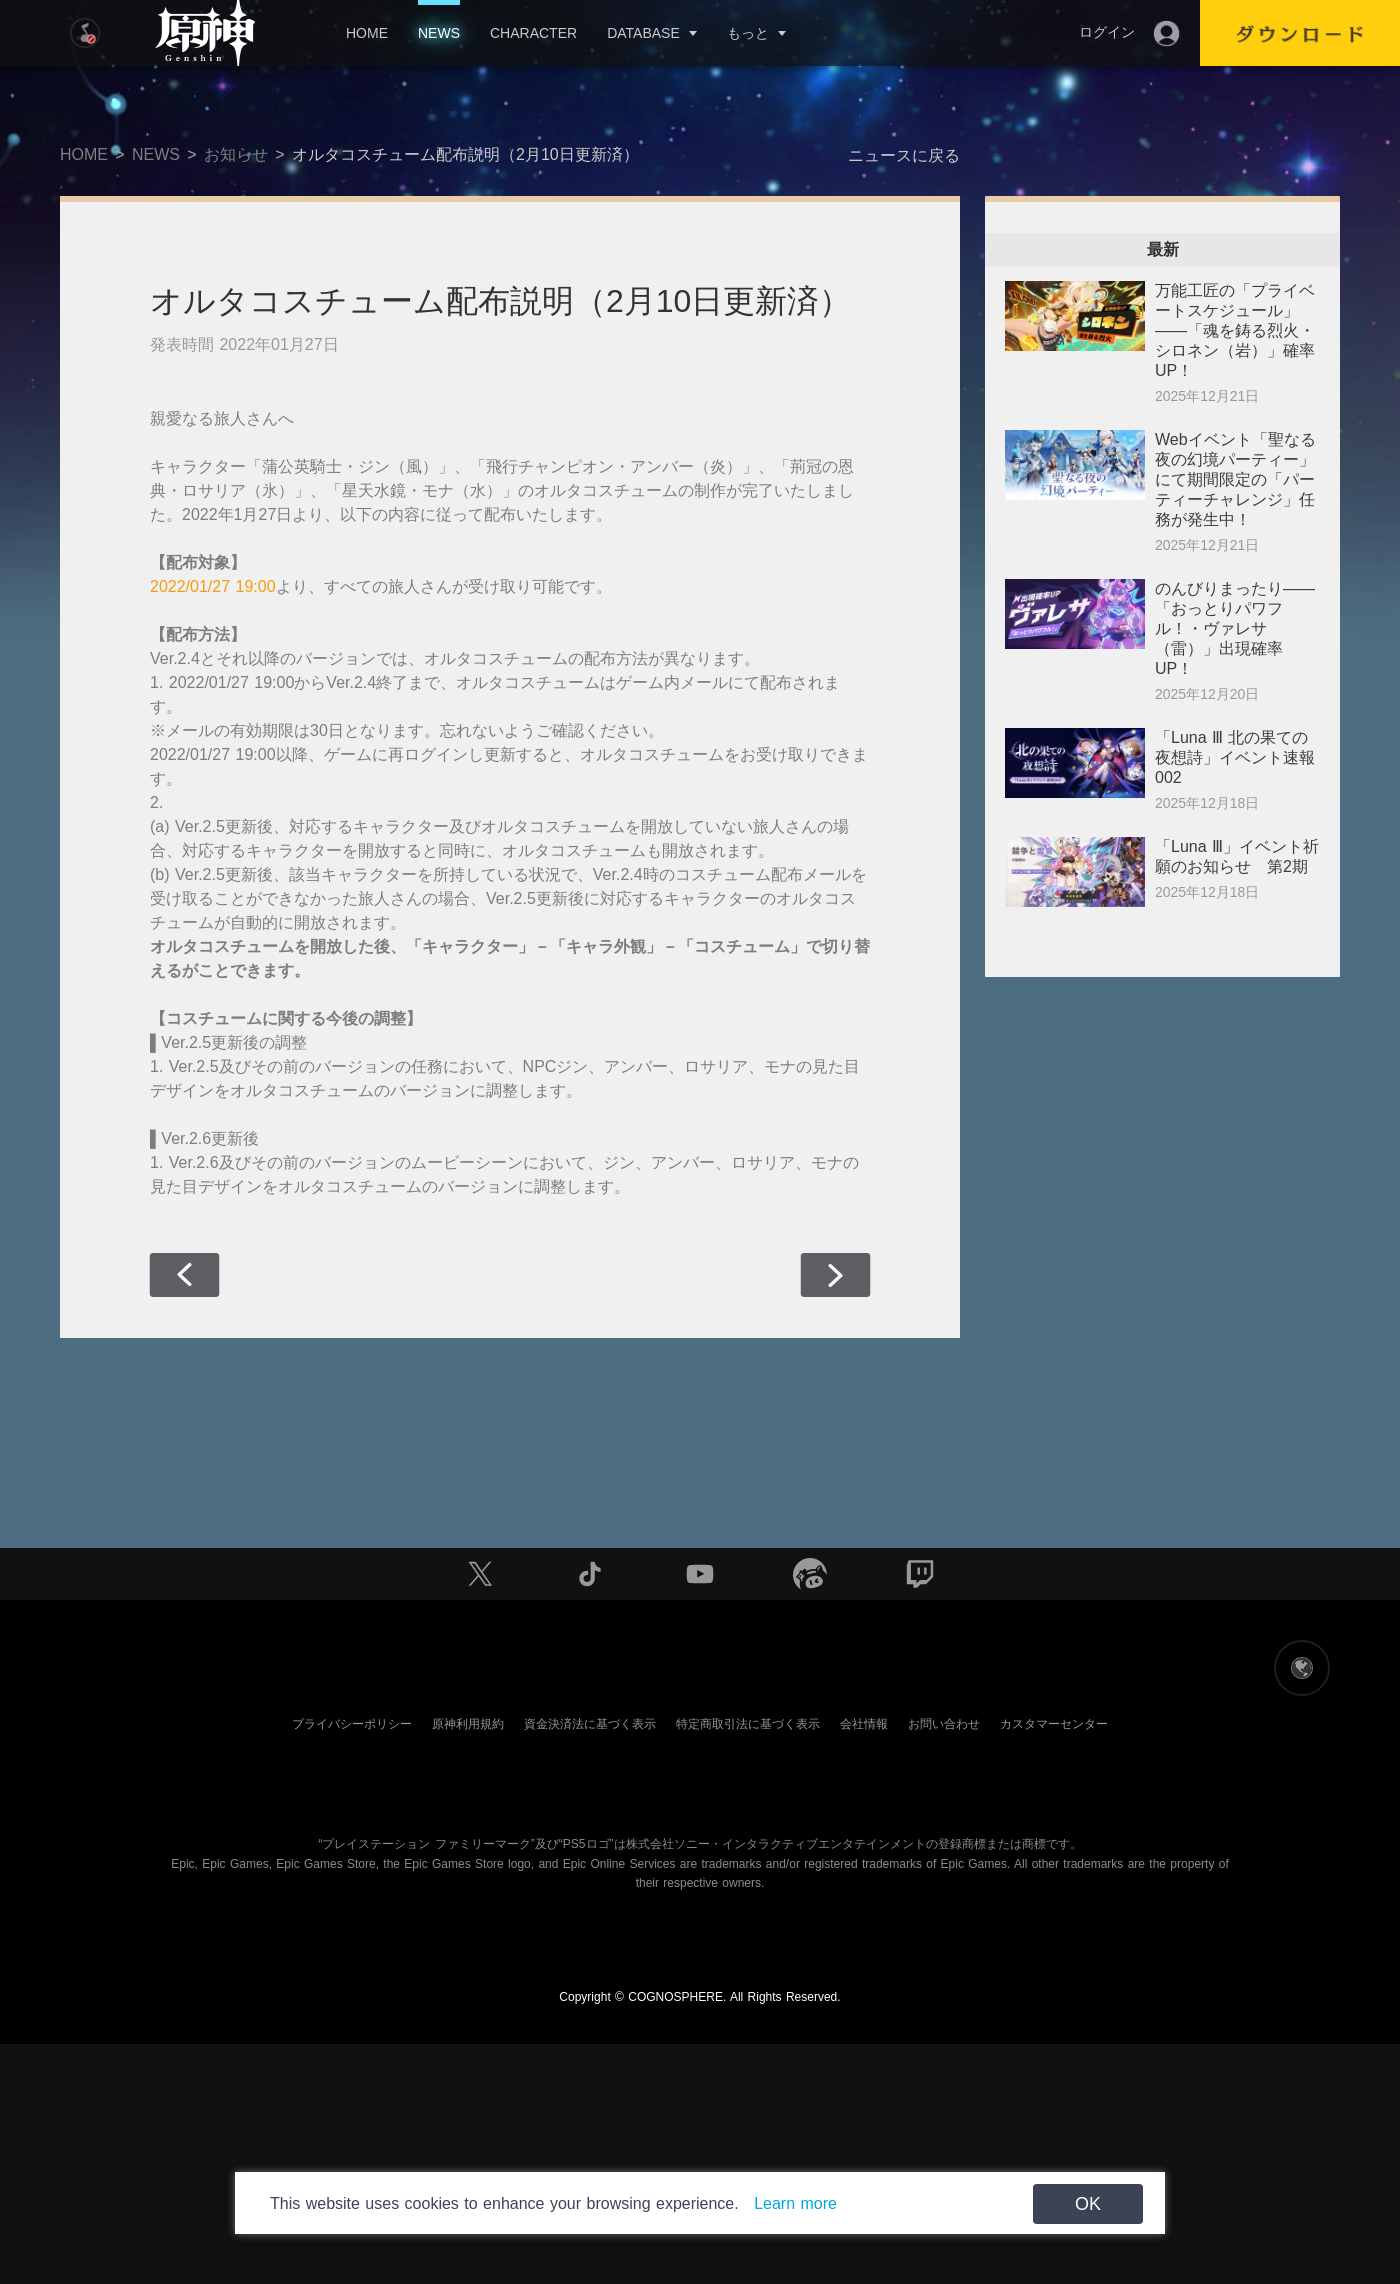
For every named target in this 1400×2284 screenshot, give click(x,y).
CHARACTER (533, 33)
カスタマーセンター (1054, 1724)
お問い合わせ (944, 1724)
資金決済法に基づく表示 (590, 1724)
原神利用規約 (468, 1724)
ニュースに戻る (904, 155)
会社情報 (864, 1724)
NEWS (439, 33)
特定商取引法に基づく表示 (748, 1724)
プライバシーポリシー (352, 1724)
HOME (367, 33)
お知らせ (236, 154)
